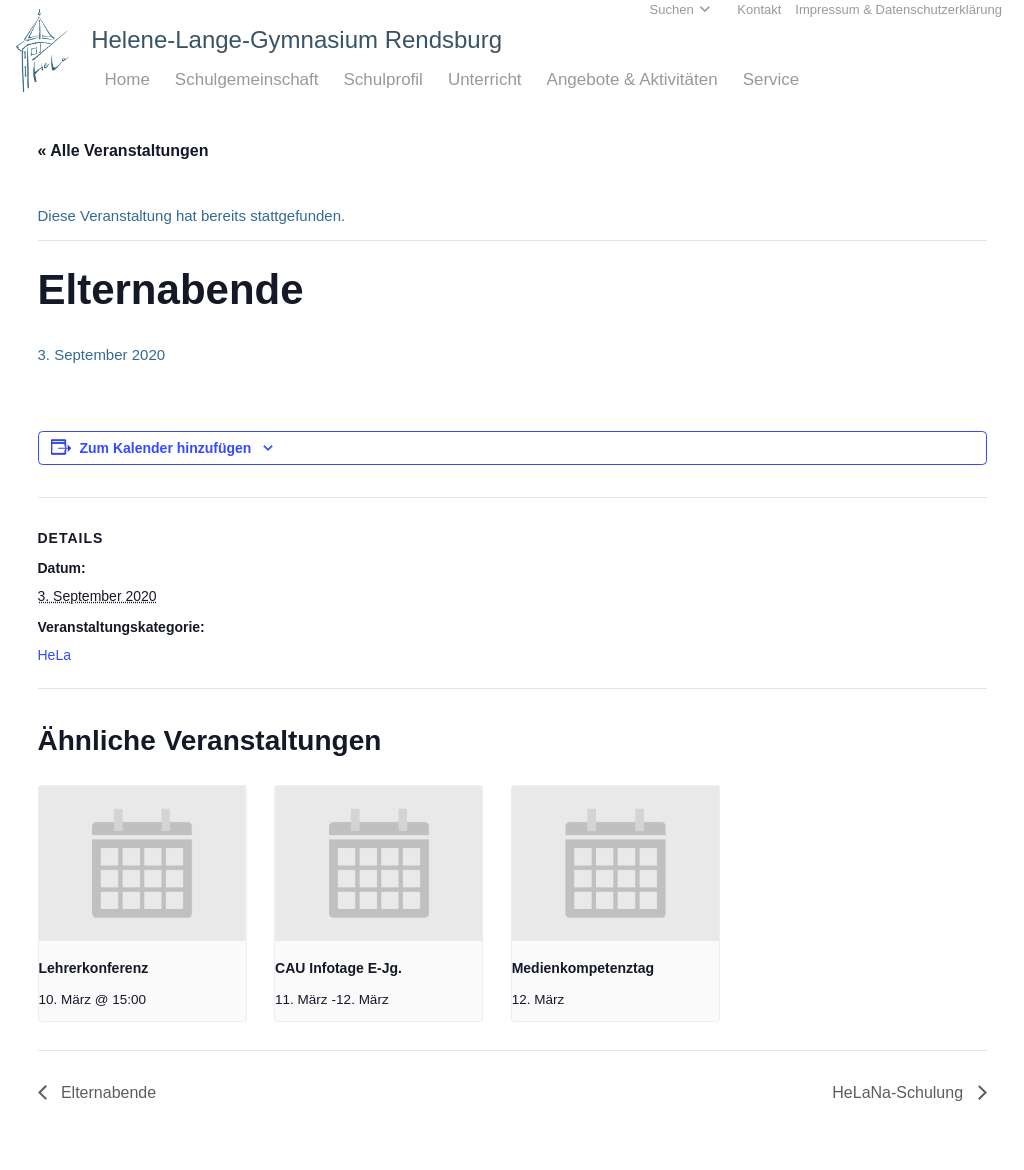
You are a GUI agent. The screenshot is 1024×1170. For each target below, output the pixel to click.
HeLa (54, 655)
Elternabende (107, 1092)
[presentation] (142, 863)
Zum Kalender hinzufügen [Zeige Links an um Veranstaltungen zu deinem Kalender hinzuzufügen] (166, 448)
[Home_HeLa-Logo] (42, 50)
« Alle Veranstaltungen (123, 150)
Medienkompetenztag (583, 968)
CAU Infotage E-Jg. (338, 968)
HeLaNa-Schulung (899, 1092)
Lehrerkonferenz (94, 968)
